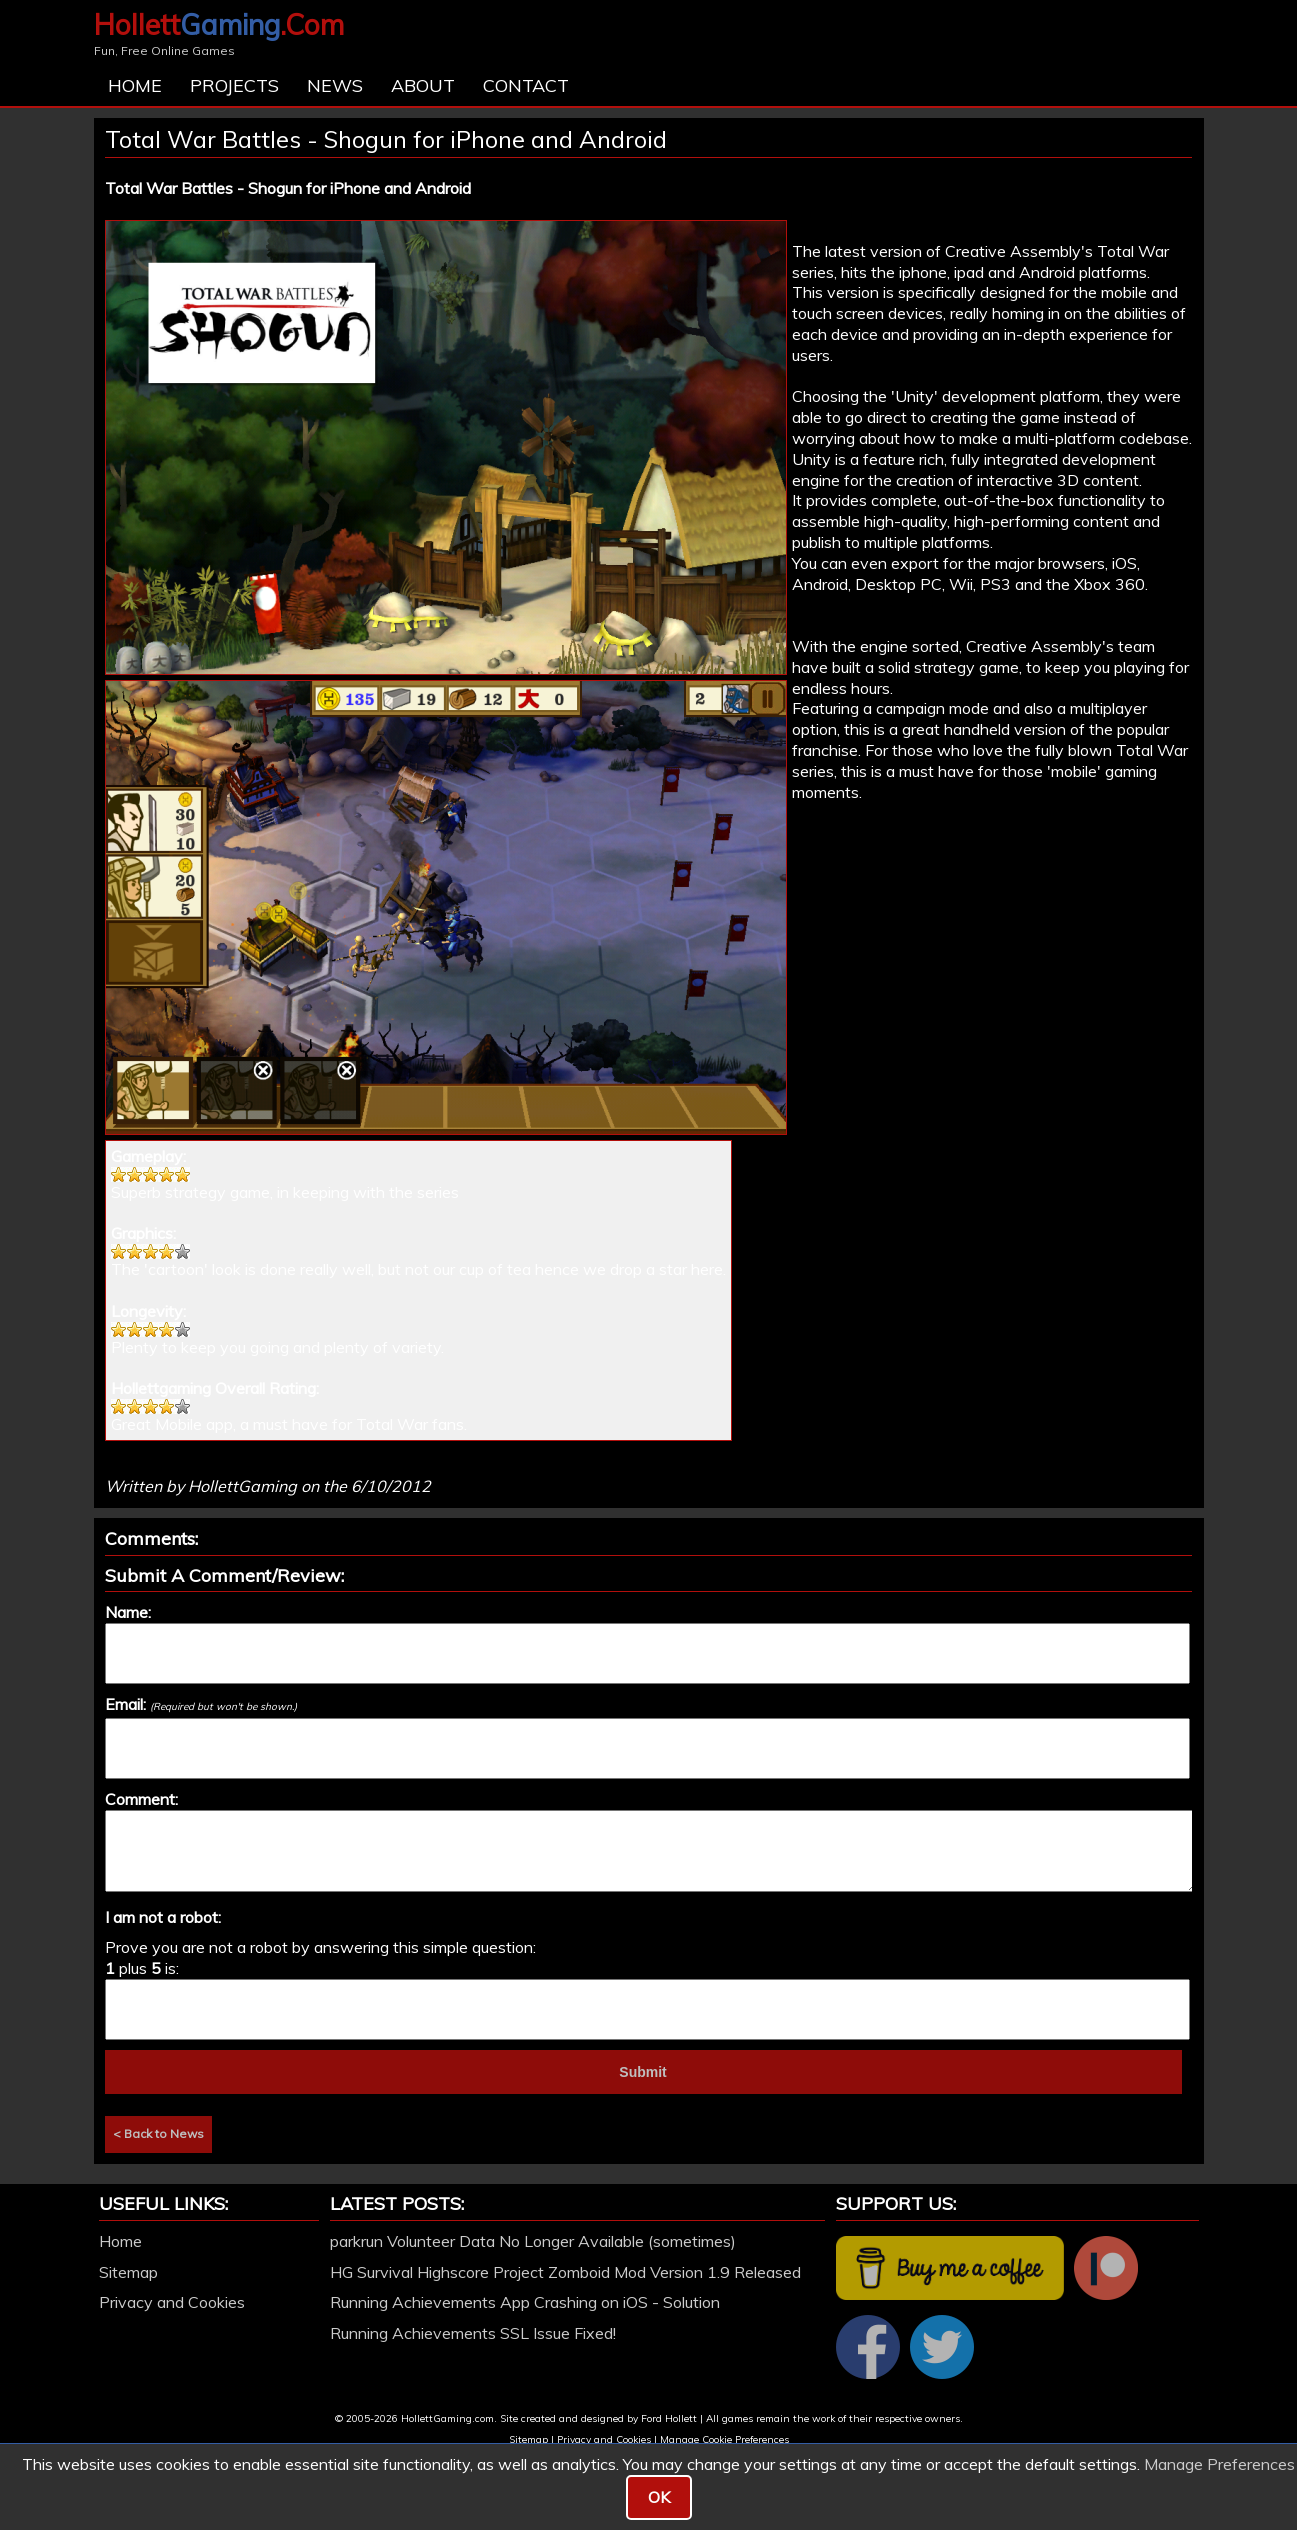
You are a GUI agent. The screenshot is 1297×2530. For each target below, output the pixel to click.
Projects (234, 85)
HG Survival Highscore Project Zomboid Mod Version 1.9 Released (565, 2272)
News (335, 85)
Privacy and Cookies (172, 2302)
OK (659, 2497)
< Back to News (158, 2133)
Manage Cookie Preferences (724, 2439)
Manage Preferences (1219, 2464)
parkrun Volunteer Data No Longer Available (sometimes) (533, 2241)
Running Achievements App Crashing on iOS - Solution (525, 2302)
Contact (526, 85)
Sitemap (128, 2272)
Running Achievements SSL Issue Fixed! (473, 2333)
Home (135, 85)
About (423, 85)
